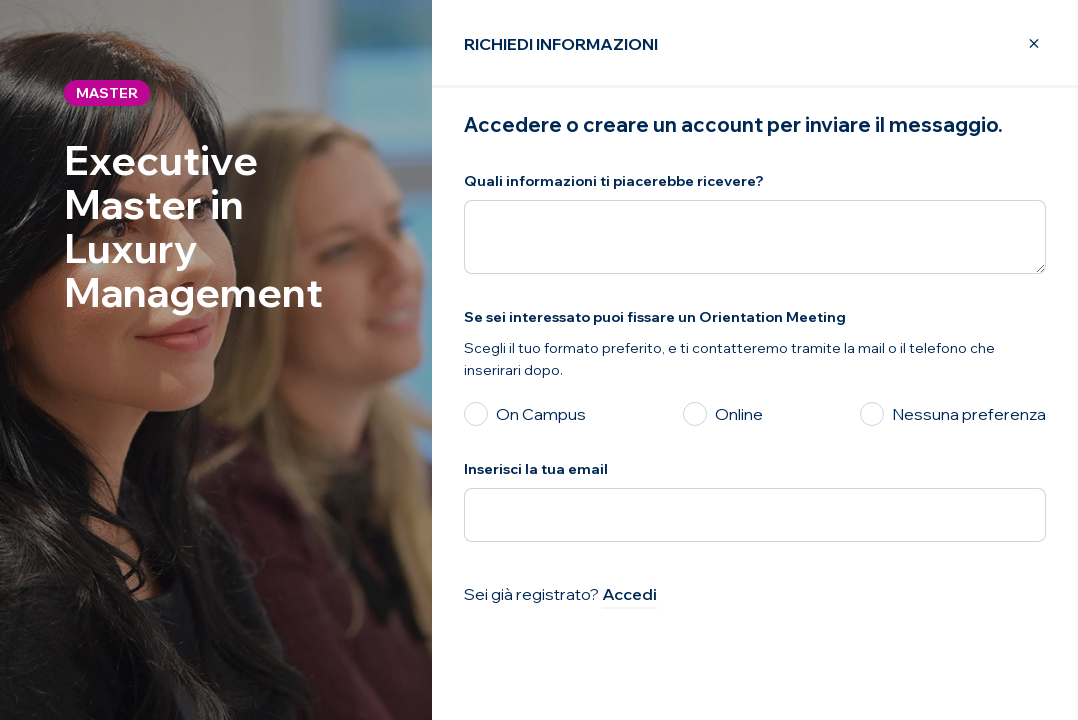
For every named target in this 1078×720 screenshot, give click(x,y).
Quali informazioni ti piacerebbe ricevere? (614, 181)
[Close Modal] (1022, 44)
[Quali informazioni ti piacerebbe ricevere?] (755, 237)
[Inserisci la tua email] (755, 515)
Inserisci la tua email (536, 469)
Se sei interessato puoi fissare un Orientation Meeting (655, 317)
